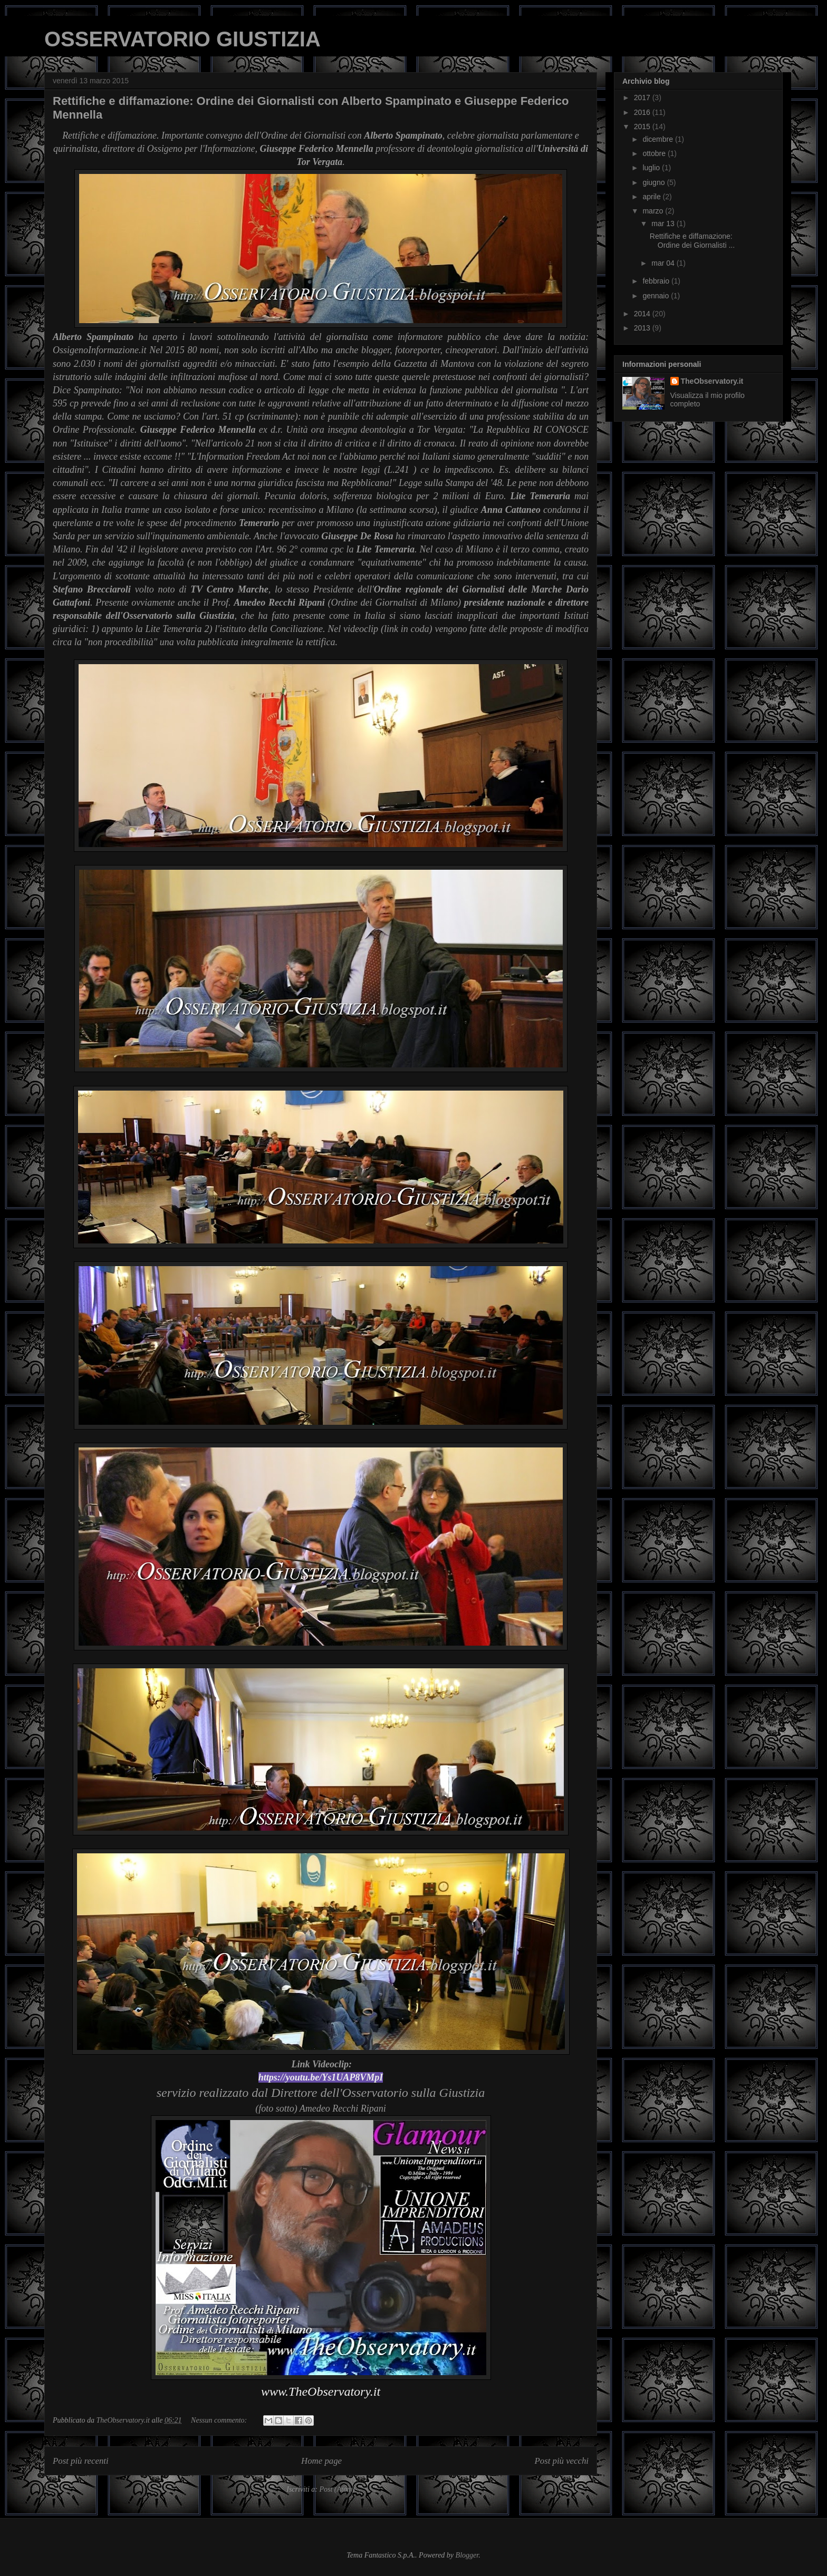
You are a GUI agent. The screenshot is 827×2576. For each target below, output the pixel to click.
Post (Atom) (336, 2489)
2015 (643, 126)
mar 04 (663, 263)
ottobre (654, 153)
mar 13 (663, 223)
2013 (643, 328)
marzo (653, 211)
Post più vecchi (561, 2461)
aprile (652, 196)
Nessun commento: (220, 2420)
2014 (643, 313)
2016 (643, 112)
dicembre (658, 139)
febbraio (656, 281)
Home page (321, 2461)
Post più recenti (81, 2461)
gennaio (656, 295)
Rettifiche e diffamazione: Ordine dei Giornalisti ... (692, 240)
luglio (652, 167)
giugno (654, 182)
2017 (643, 97)
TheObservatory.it (712, 381)
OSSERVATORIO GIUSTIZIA (182, 39)
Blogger (467, 2555)
